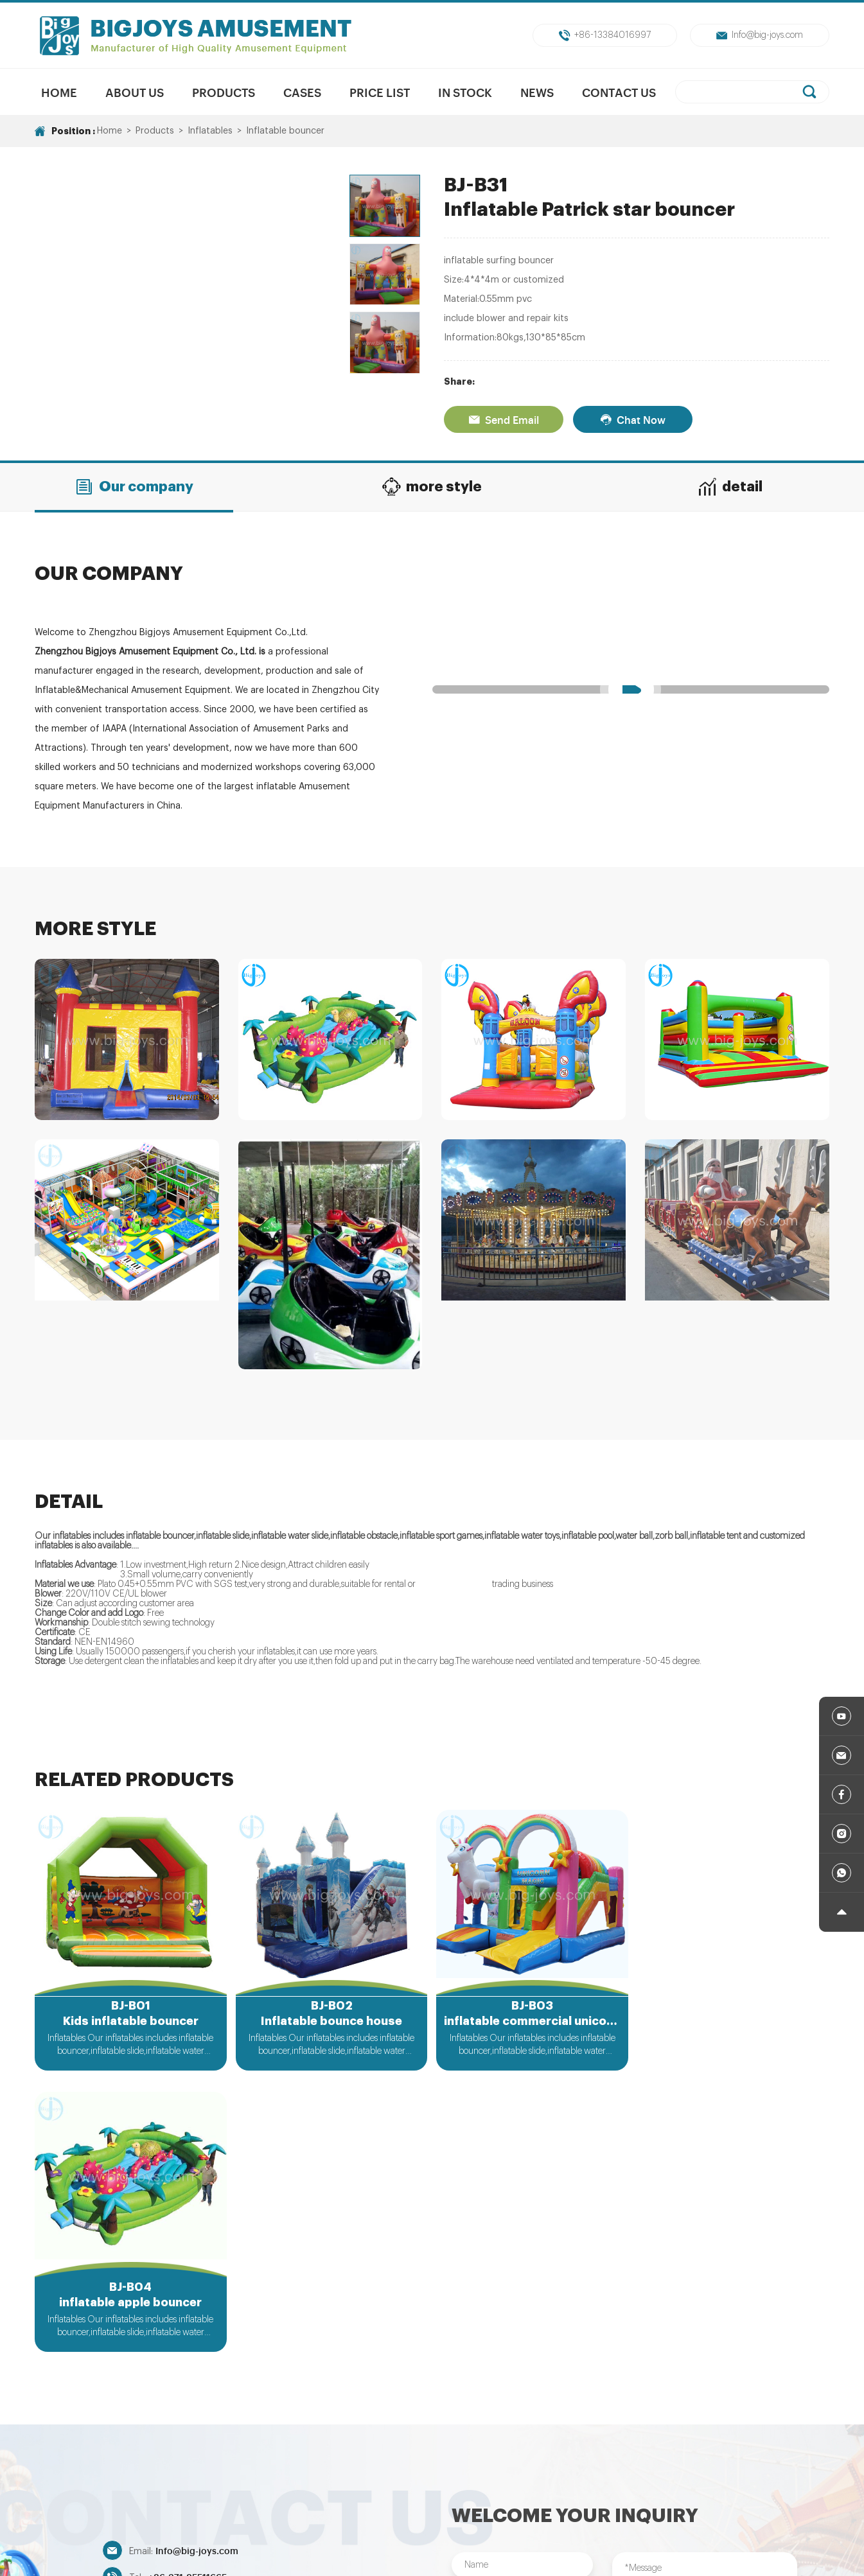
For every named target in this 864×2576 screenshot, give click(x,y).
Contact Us (619, 92)
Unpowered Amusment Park (482, 2477)
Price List (379, 92)
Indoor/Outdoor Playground (694, 2477)
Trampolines (588, 2477)
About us (134, 92)
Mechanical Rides (367, 2477)
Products (223, 92)
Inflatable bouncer (285, 131)
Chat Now (633, 419)
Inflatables (210, 131)
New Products (280, 2477)
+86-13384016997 (605, 35)
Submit (522, 2405)
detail (730, 486)
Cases (302, 92)
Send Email (503, 419)
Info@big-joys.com (759, 35)
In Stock (465, 92)
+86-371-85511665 (187, 2294)
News (537, 92)
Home (59, 92)
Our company (134, 486)
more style (432, 486)
